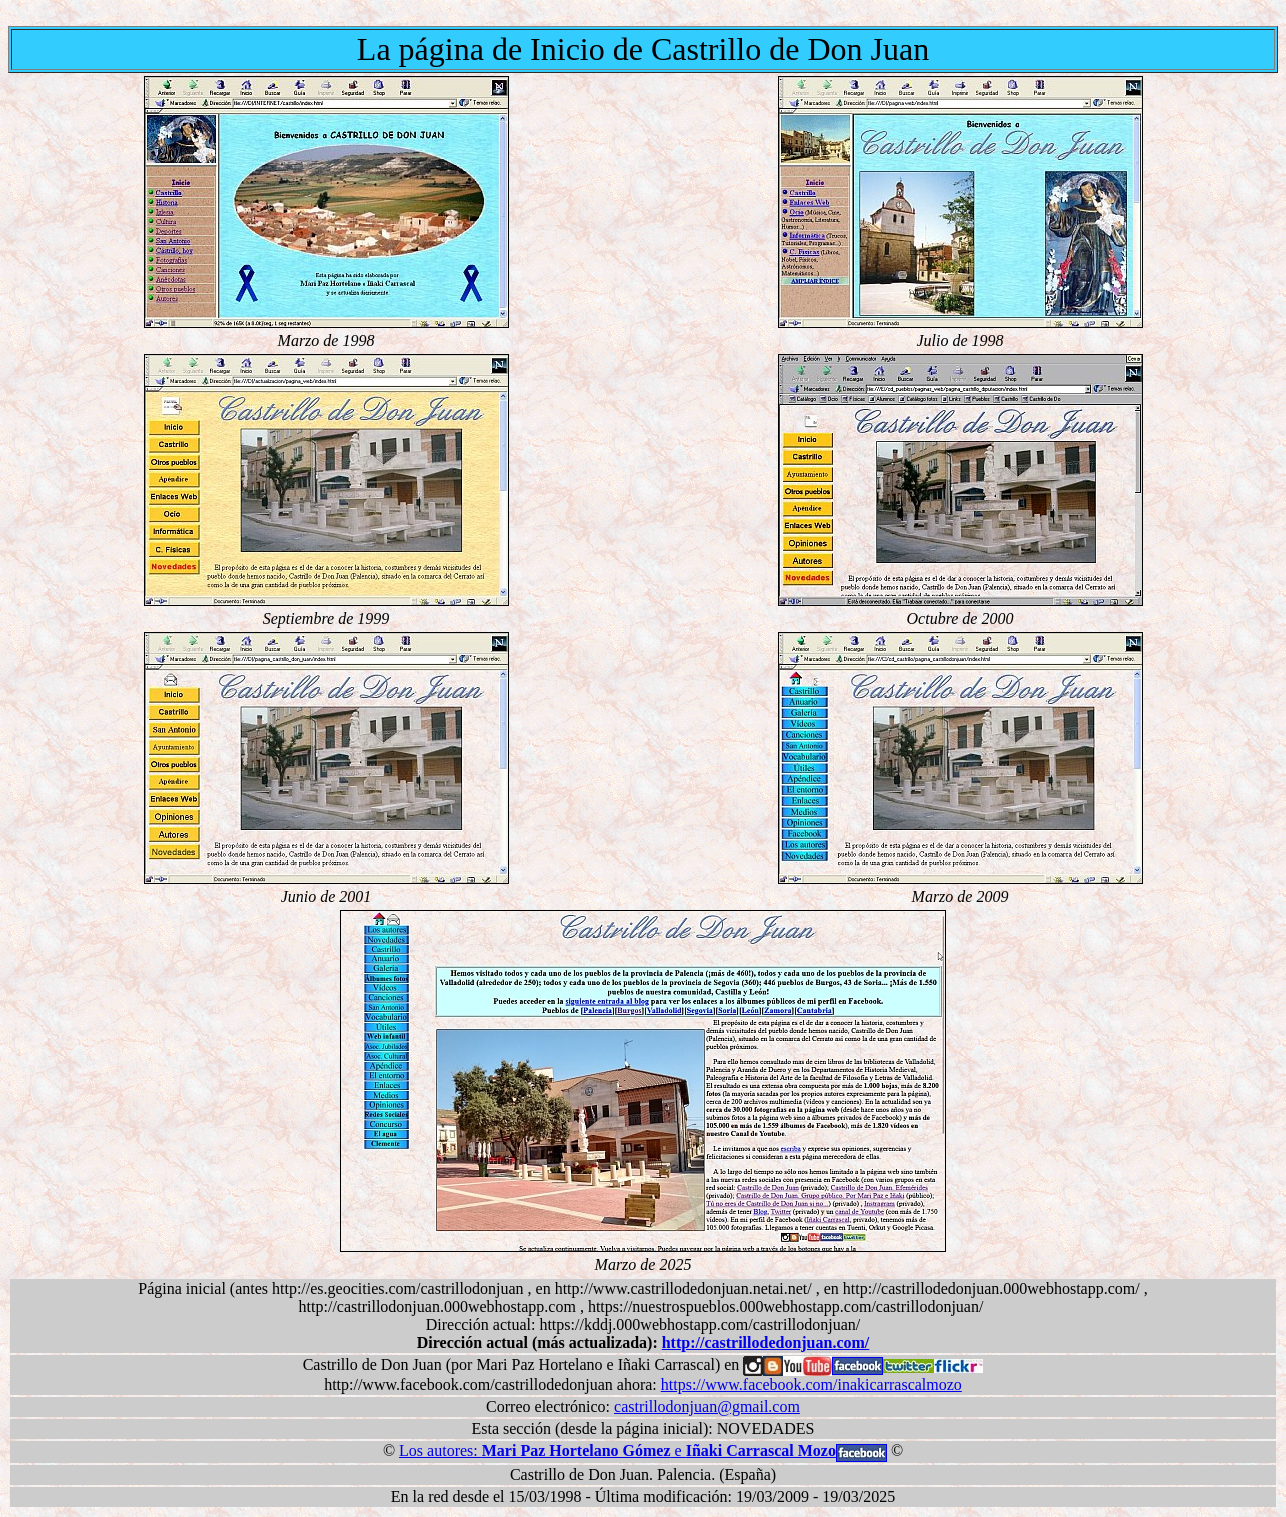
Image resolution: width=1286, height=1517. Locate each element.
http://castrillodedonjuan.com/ (766, 1342)
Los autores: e (617, 1450)
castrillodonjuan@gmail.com (707, 1406)
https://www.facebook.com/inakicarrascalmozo (811, 1384)
